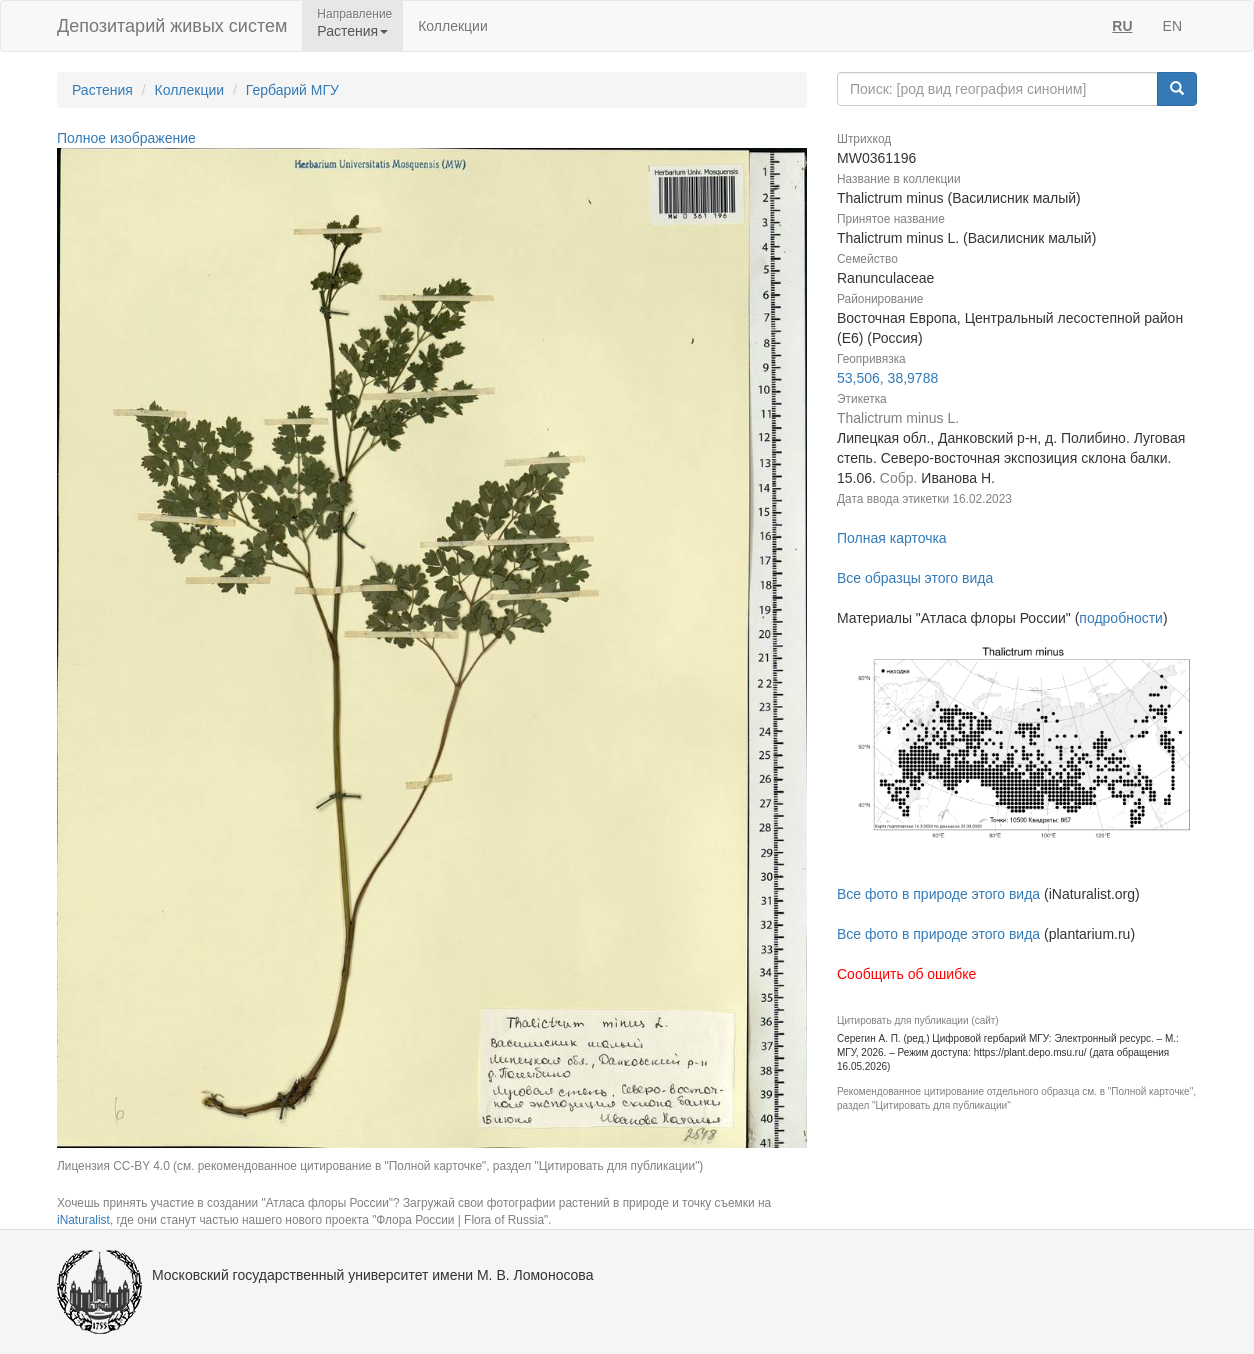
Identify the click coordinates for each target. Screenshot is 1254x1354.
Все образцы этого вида (915, 578)
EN (1172, 26)
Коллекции (453, 26)
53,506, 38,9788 (887, 378)
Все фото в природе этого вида (938, 894)
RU (1122, 26)
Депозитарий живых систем (172, 26)
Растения (102, 90)
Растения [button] (352, 31)
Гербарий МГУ (292, 90)
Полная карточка (892, 538)
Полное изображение (126, 138)
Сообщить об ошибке (906, 974)
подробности (1121, 618)
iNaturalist (83, 1220)
